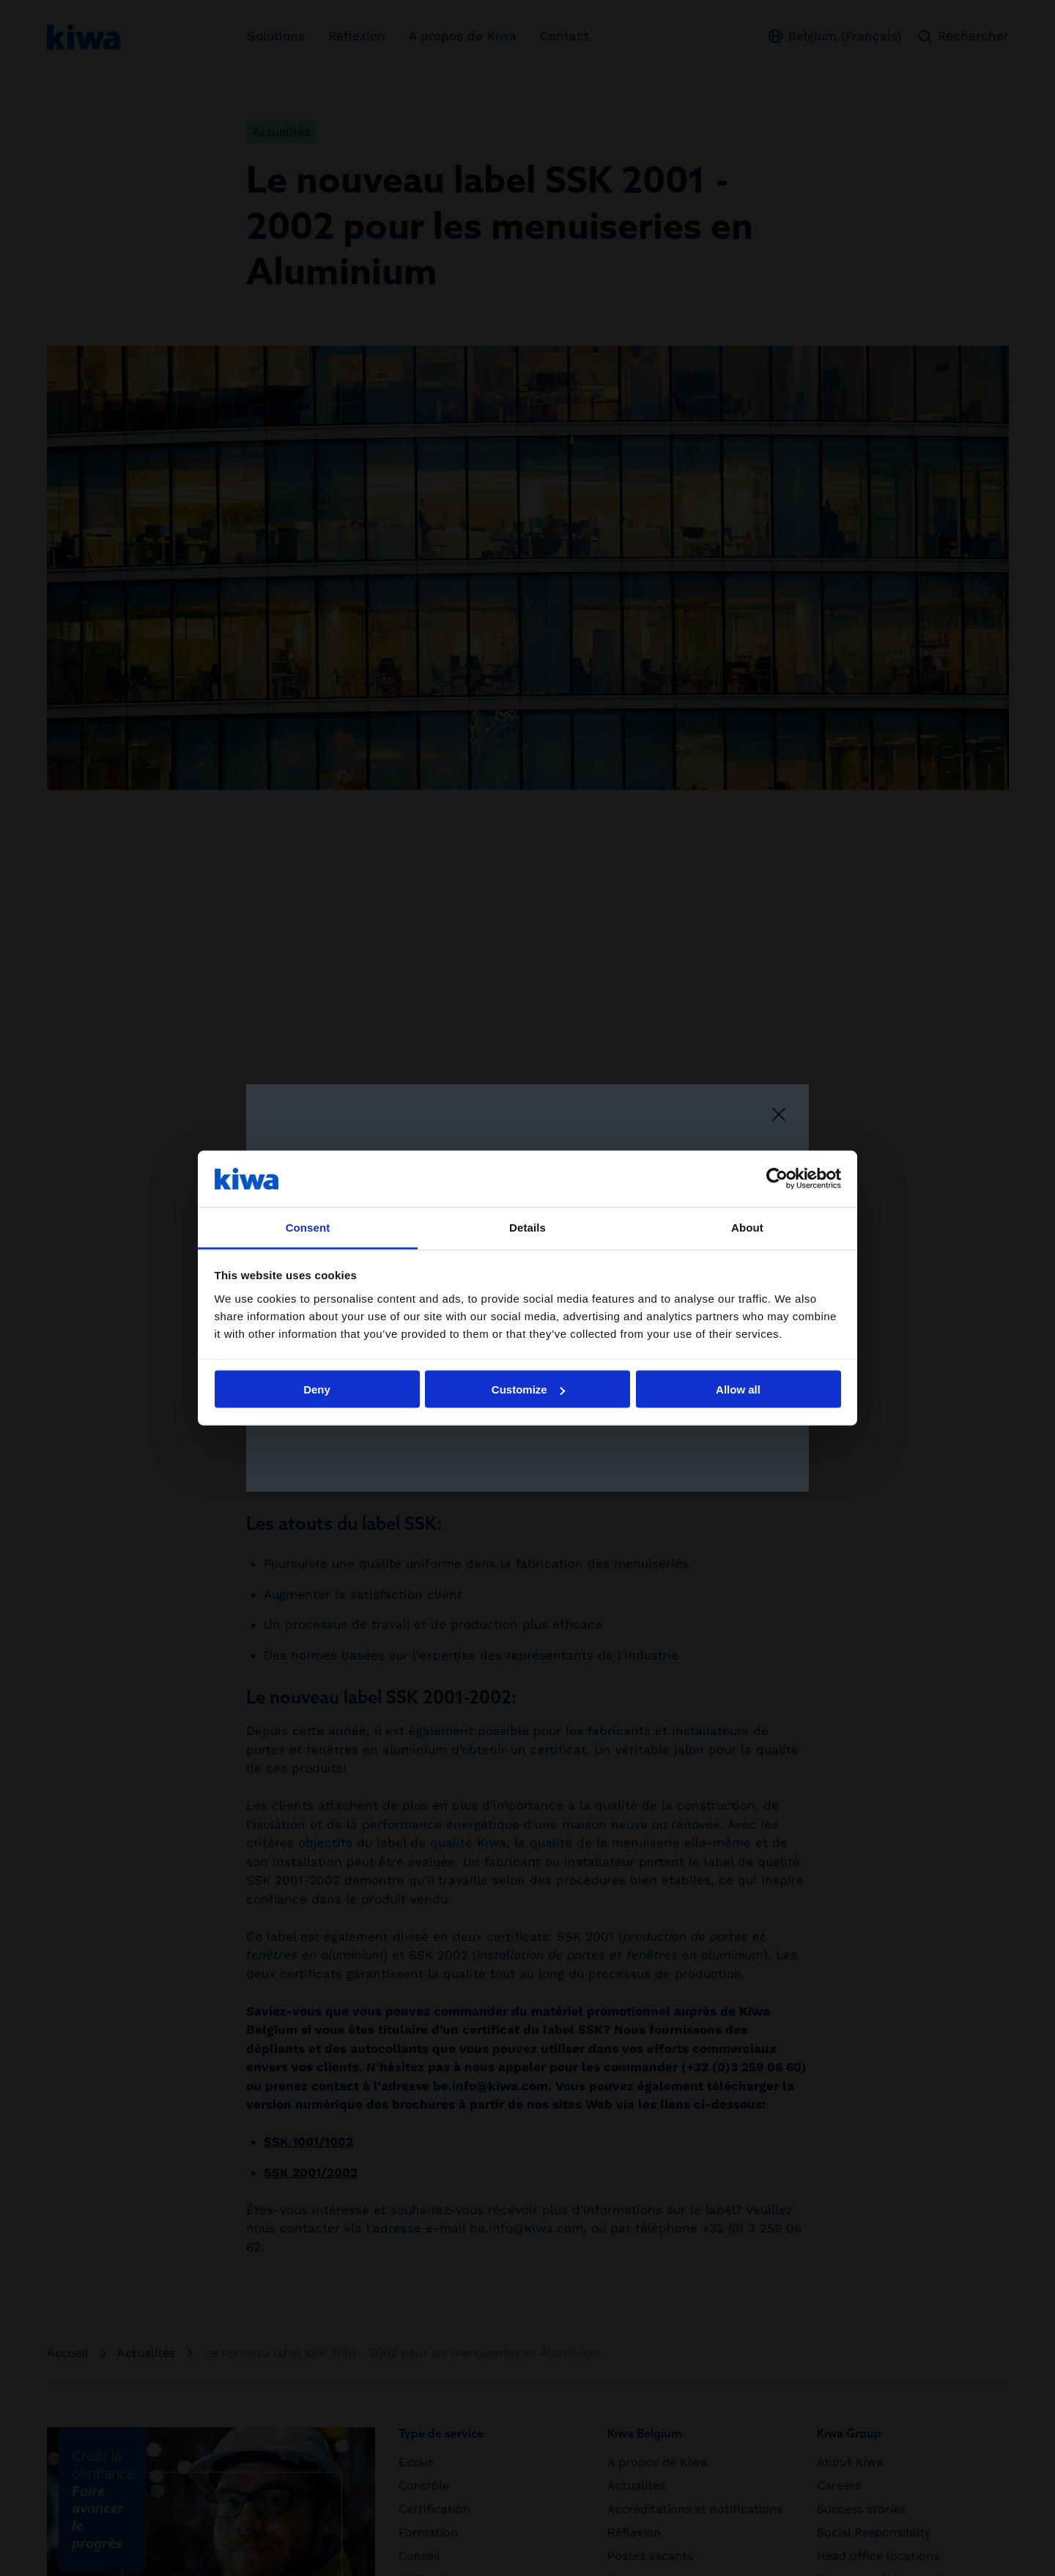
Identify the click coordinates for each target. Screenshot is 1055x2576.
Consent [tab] (308, 1227)
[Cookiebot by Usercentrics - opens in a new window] (777, 1179)
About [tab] (747, 1227)
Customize (528, 1389)
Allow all (738, 1389)
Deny (316, 1389)
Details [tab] (527, 1227)
